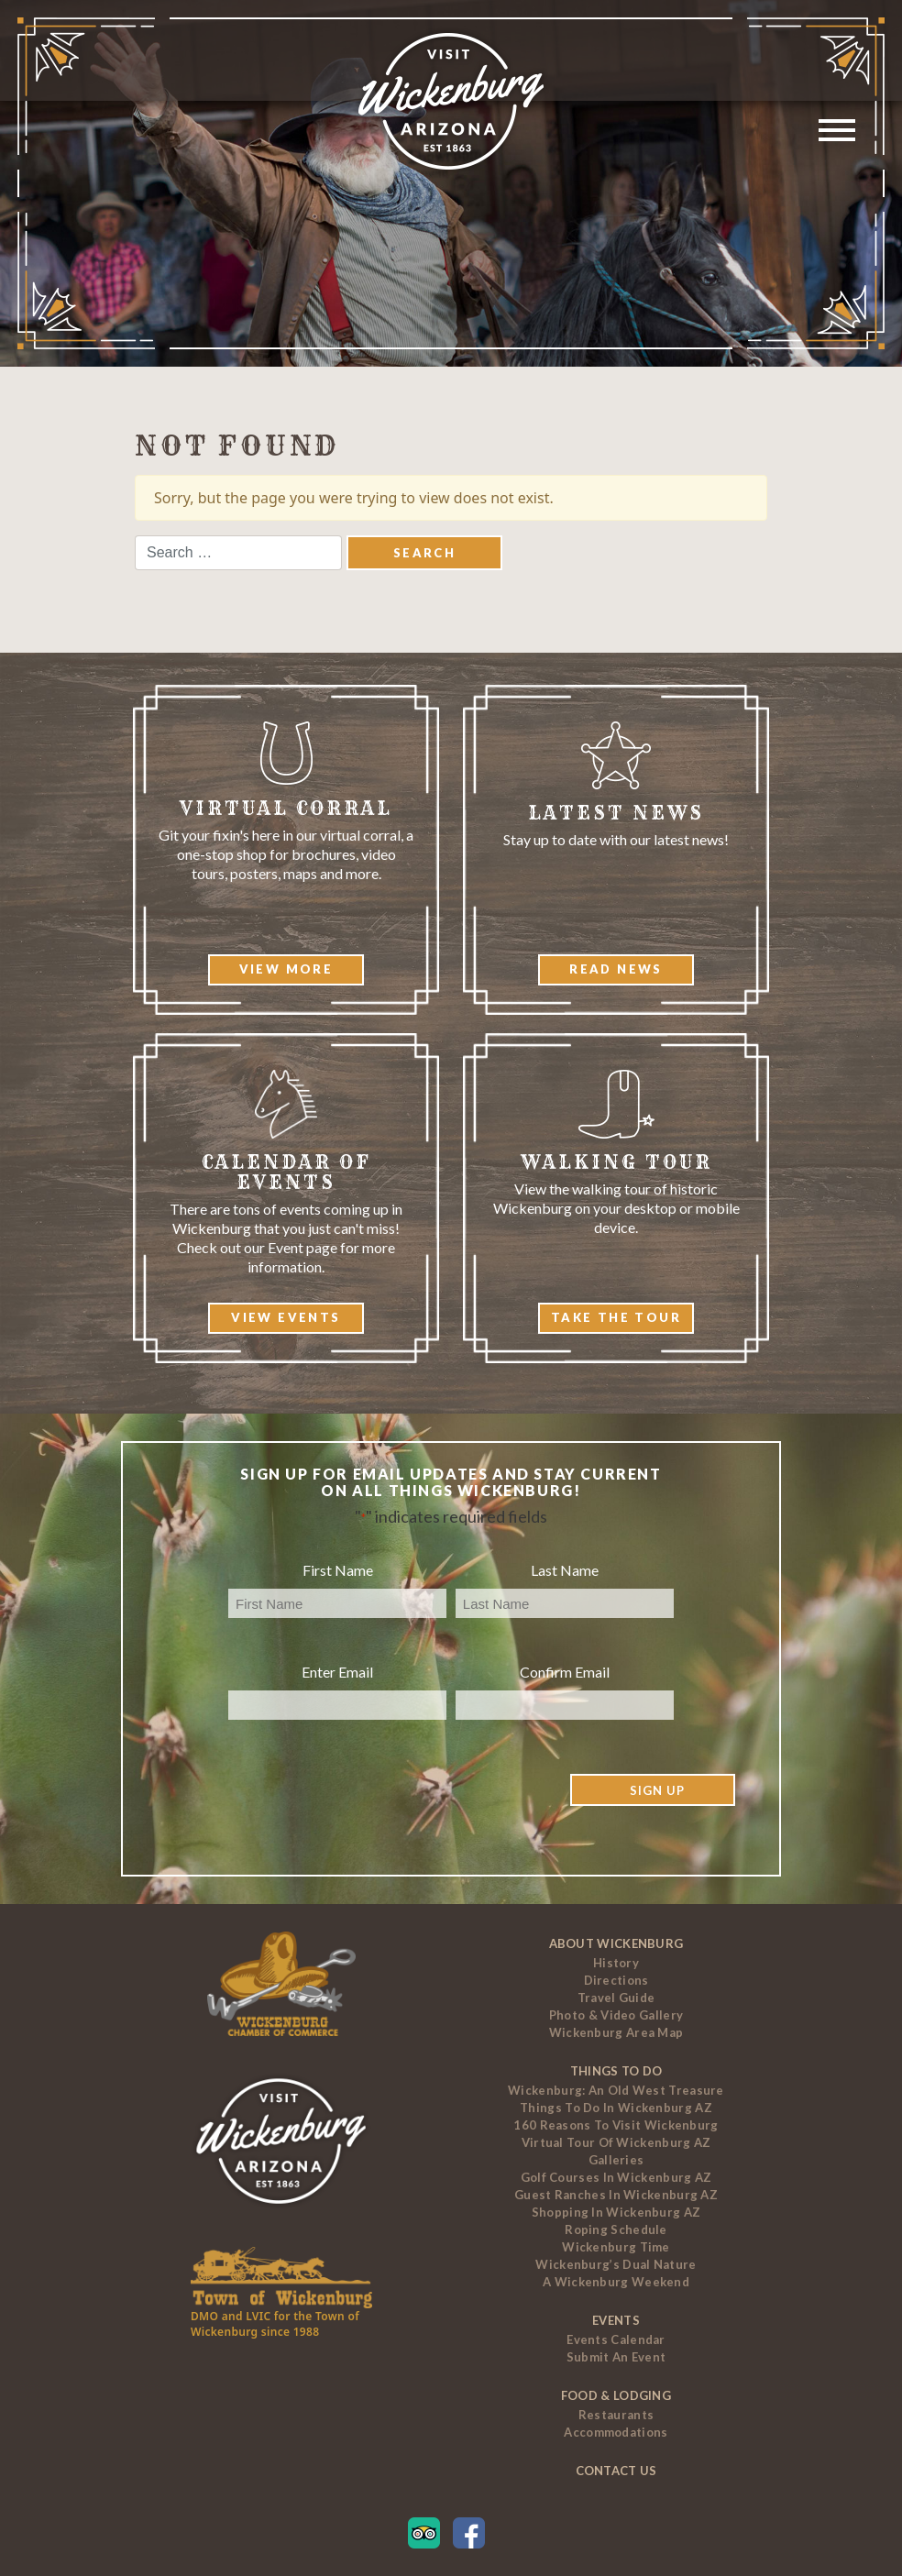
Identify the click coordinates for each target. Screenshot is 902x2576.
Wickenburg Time (616, 2247)
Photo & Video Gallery (616, 2015)
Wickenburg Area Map (616, 2032)
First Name (337, 1570)
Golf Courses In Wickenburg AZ (616, 2177)
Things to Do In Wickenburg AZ (616, 2107)
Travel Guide (616, 1997)
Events (616, 2320)
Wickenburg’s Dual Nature (615, 2264)
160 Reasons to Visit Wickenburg (615, 2125)
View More (286, 969)
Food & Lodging (616, 2395)
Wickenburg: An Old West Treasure (616, 2090)
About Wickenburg (616, 1943)
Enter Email (337, 1671)
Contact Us (616, 2470)
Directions (616, 1980)
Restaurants (616, 2414)
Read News (616, 969)
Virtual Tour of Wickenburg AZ (616, 2142)
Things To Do (616, 2071)
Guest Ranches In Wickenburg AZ (616, 2194)
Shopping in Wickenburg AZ (616, 2212)
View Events (285, 1317)
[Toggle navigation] (839, 132)
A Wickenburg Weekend (616, 2281)
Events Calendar (616, 2339)
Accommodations (615, 2432)
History (616, 1962)
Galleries (616, 2159)
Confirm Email (565, 1671)
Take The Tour (616, 1317)
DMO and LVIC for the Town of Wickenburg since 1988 (275, 2323)
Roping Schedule (616, 2229)
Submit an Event (616, 2357)
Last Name (565, 1570)
